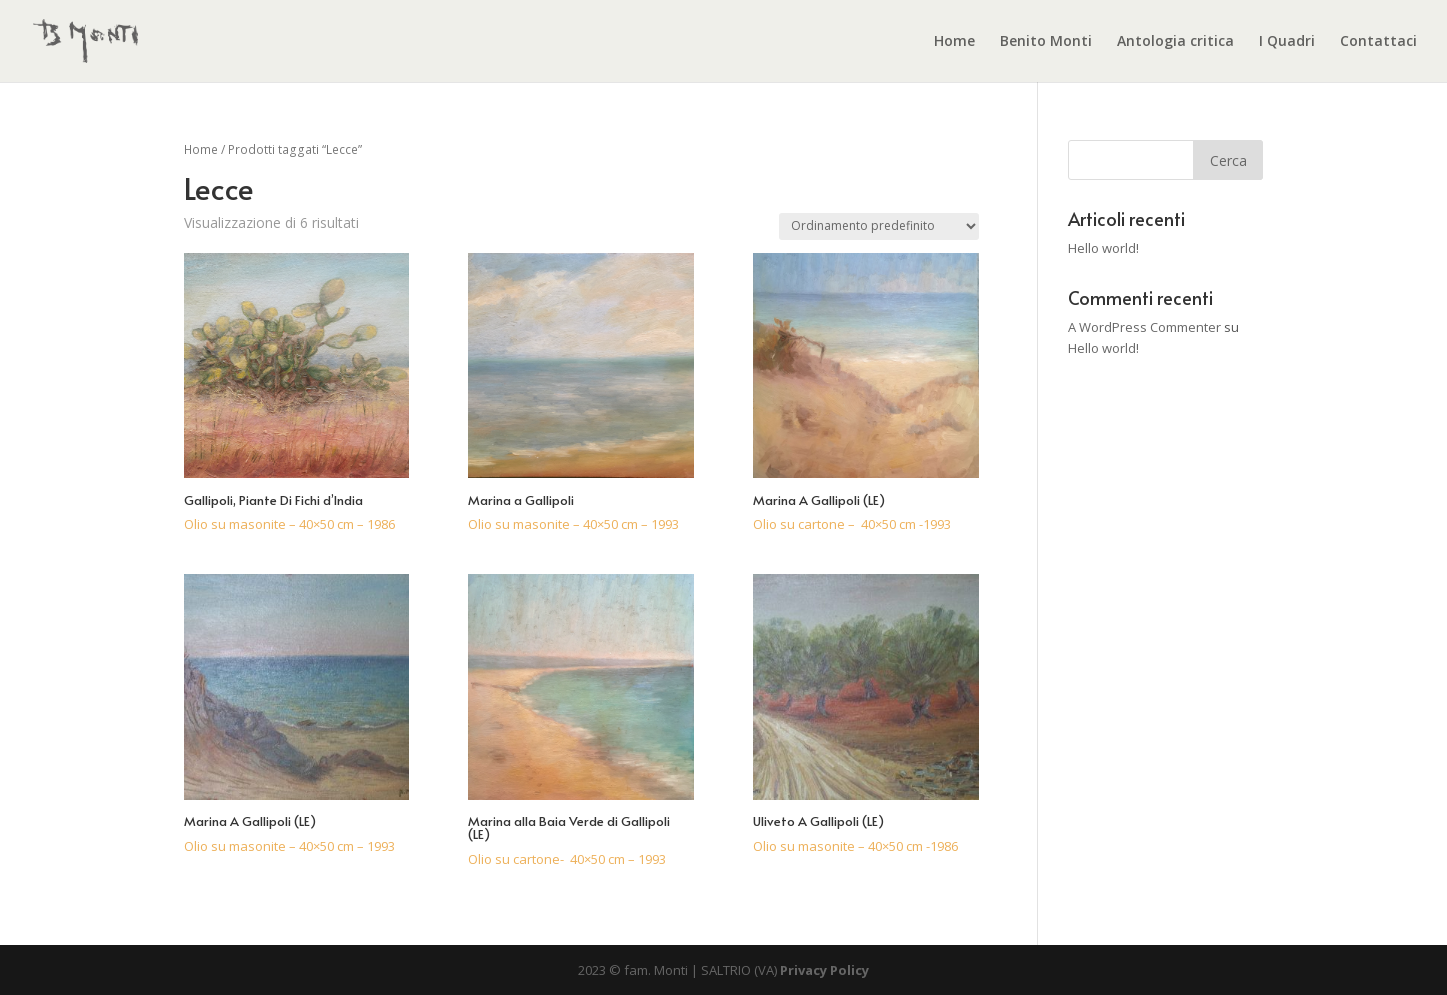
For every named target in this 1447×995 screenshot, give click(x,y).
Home (954, 42)
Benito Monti (1046, 42)
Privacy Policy (824, 970)
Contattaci (1378, 42)
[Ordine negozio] (879, 226)
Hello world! (1103, 248)
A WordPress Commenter (1144, 327)
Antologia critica (1175, 42)
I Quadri (1287, 42)
